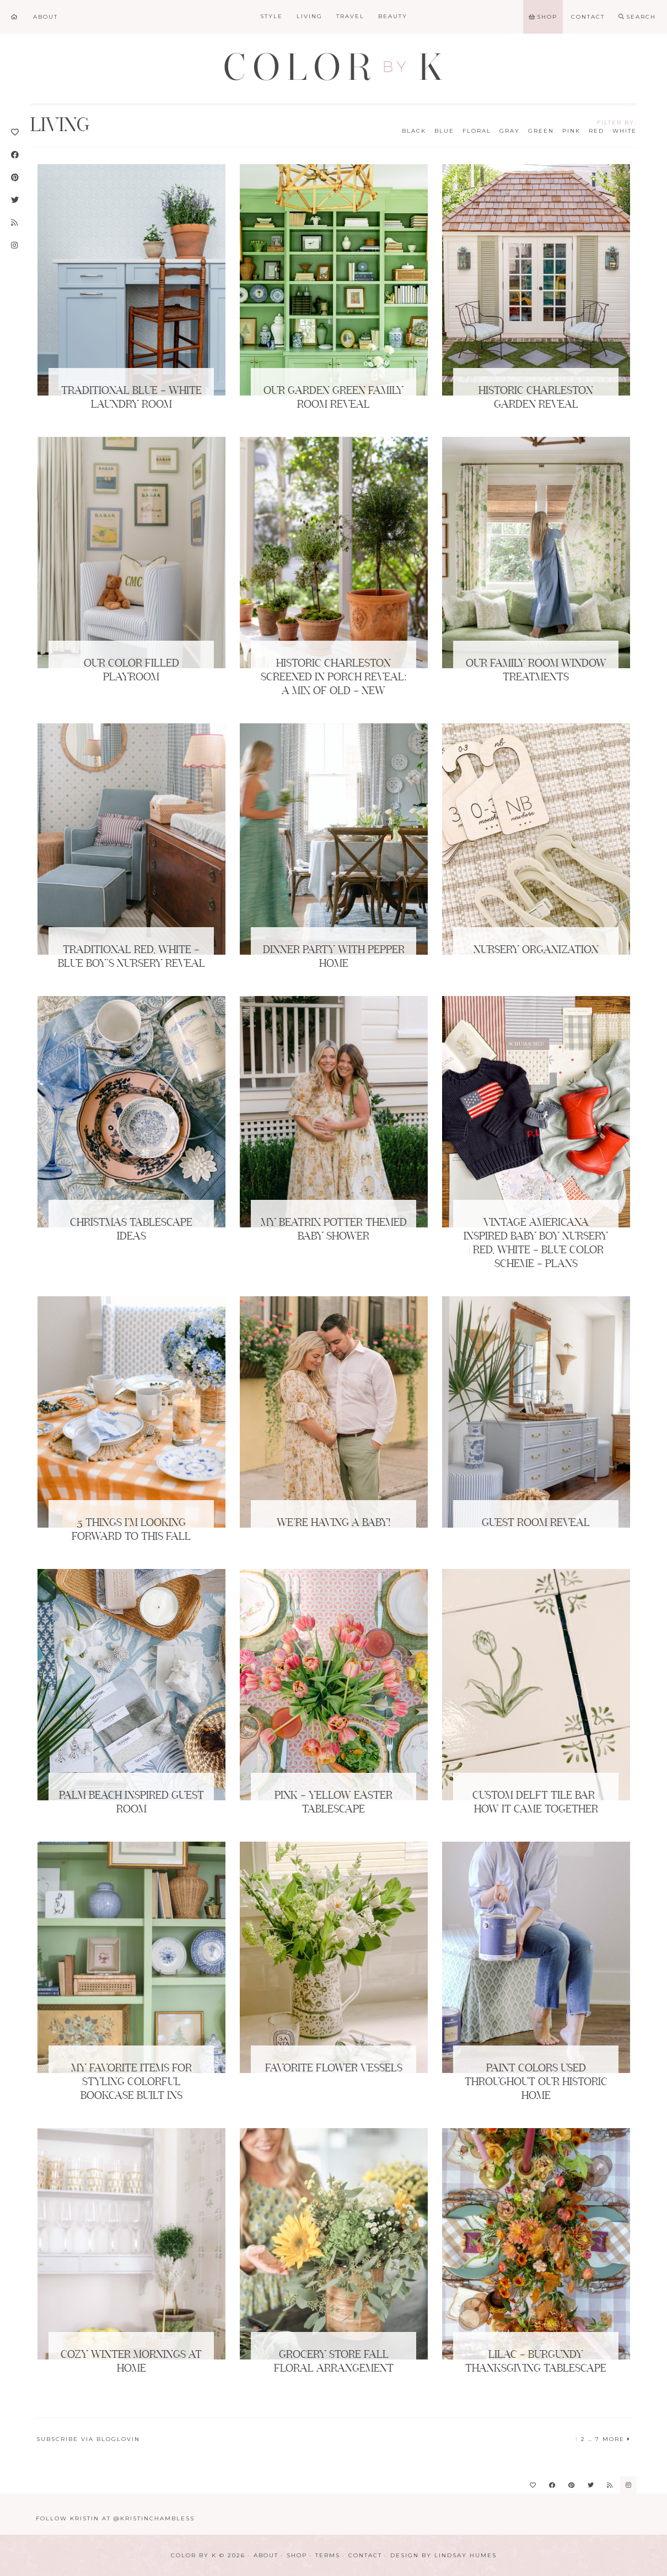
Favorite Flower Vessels (333, 2068)
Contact (365, 2555)
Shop (297, 2555)
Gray (509, 130)
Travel (350, 16)
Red (596, 130)
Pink (571, 130)
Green (541, 130)
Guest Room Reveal (536, 1523)
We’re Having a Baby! (333, 1523)
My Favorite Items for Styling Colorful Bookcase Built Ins (131, 2082)
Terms (327, 2555)
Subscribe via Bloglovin (88, 2439)
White (624, 130)
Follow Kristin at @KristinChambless (115, 2518)
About (266, 2555)
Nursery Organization (536, 950)
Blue (444, 130)
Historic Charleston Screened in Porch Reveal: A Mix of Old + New (333, 677)
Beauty (392, 16)
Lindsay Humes (465, 2555)
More (617, 2439)
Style (271, 16)
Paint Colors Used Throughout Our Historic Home (536, 2082)
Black (414, 130)
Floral (476, 130)
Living (309, 16)
